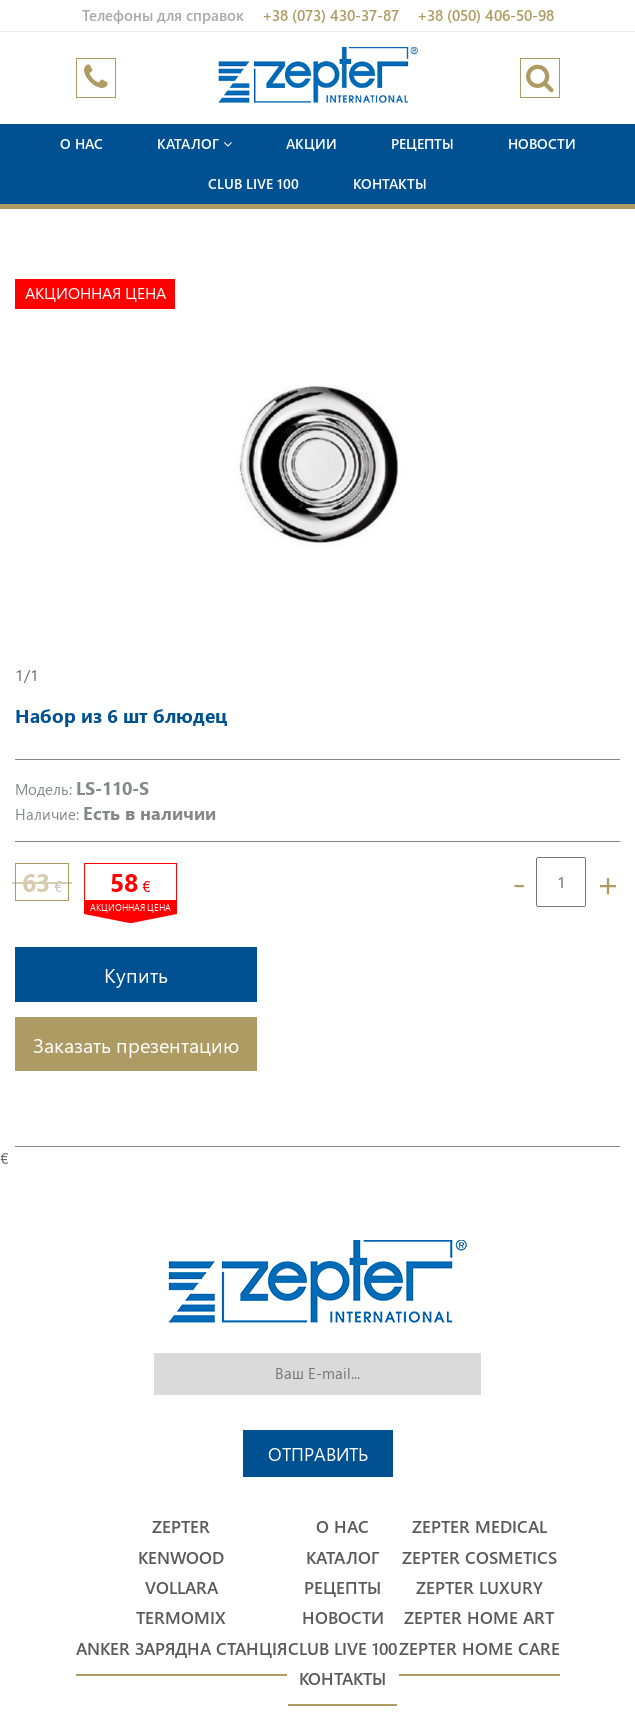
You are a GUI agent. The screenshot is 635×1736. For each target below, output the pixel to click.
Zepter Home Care (479, 1648)
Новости (542, 143)
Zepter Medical (479, 1526)
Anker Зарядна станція (181, 1648)
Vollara (181, 1587)
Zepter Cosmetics (479, 1557)
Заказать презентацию (136, 1044)
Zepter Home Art (479, 1617)
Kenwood (181, 1557)
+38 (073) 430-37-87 (330, 15)
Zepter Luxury (479, 1587)
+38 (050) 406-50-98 (485, 15)
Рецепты (422, 143)
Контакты (390, 183)
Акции (311, 143)
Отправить (318, 1453)
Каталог (194, 143)
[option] (317, 464)
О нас (81, 143)
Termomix (181, 1617)
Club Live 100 (253, 183)
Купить (136, 974)
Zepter (181, 1526)
